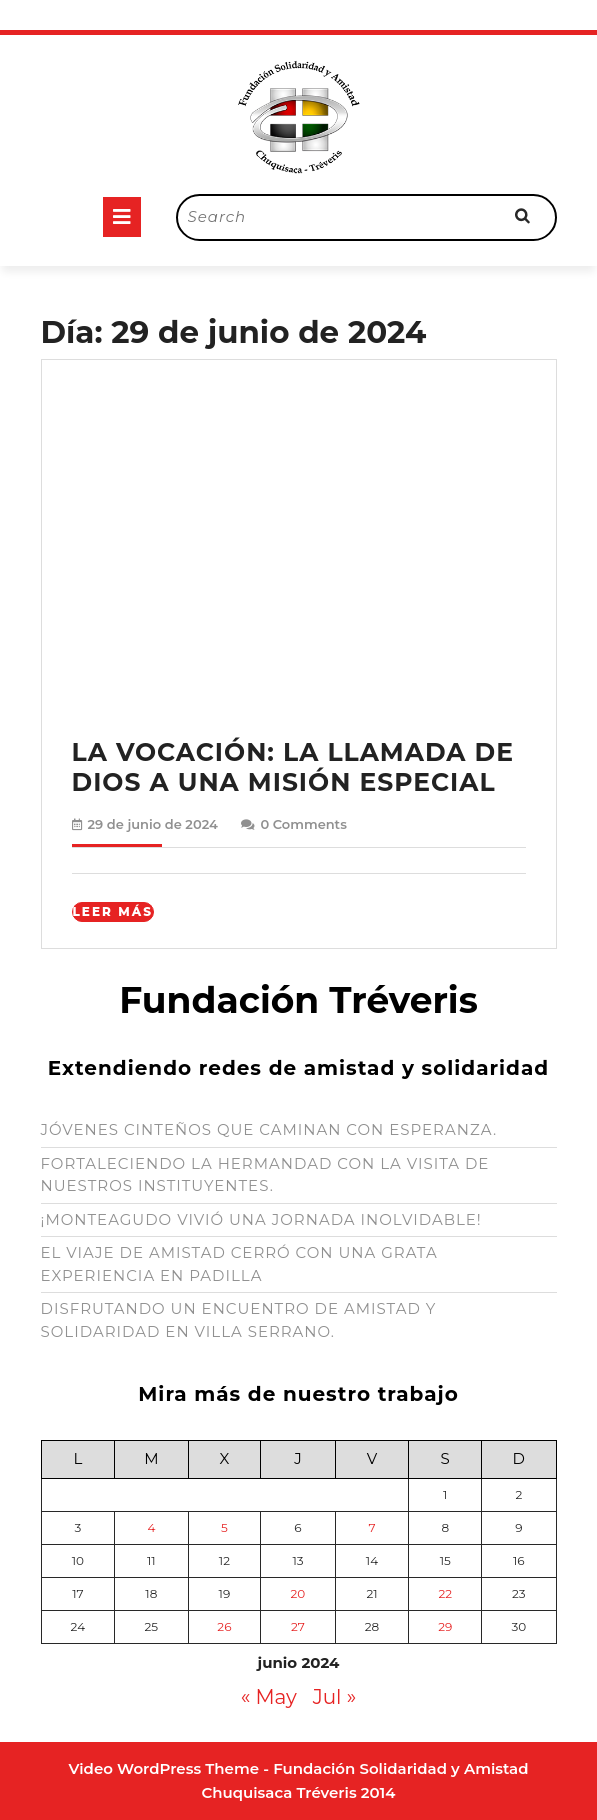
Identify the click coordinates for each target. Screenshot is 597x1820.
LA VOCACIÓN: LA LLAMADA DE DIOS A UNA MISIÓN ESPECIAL (293, 767)
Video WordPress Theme (164, 1768)
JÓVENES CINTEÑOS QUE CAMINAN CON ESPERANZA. (269, 1129)
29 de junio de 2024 (153, 824)
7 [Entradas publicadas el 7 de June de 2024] (371, 1527)
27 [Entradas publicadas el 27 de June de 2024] (298, 1626)
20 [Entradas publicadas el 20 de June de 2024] (298, 1593)
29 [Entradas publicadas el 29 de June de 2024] (445, 1626)
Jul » (335, 1697)
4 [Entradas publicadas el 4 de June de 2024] (151, 1527)
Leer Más (113, 912)
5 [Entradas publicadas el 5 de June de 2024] (224, 1527)
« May (269, 1697)
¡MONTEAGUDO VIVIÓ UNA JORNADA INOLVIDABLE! (261, 1219)
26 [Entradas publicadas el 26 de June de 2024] (224, 1626)
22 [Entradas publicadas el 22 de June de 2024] (445, 1593)
